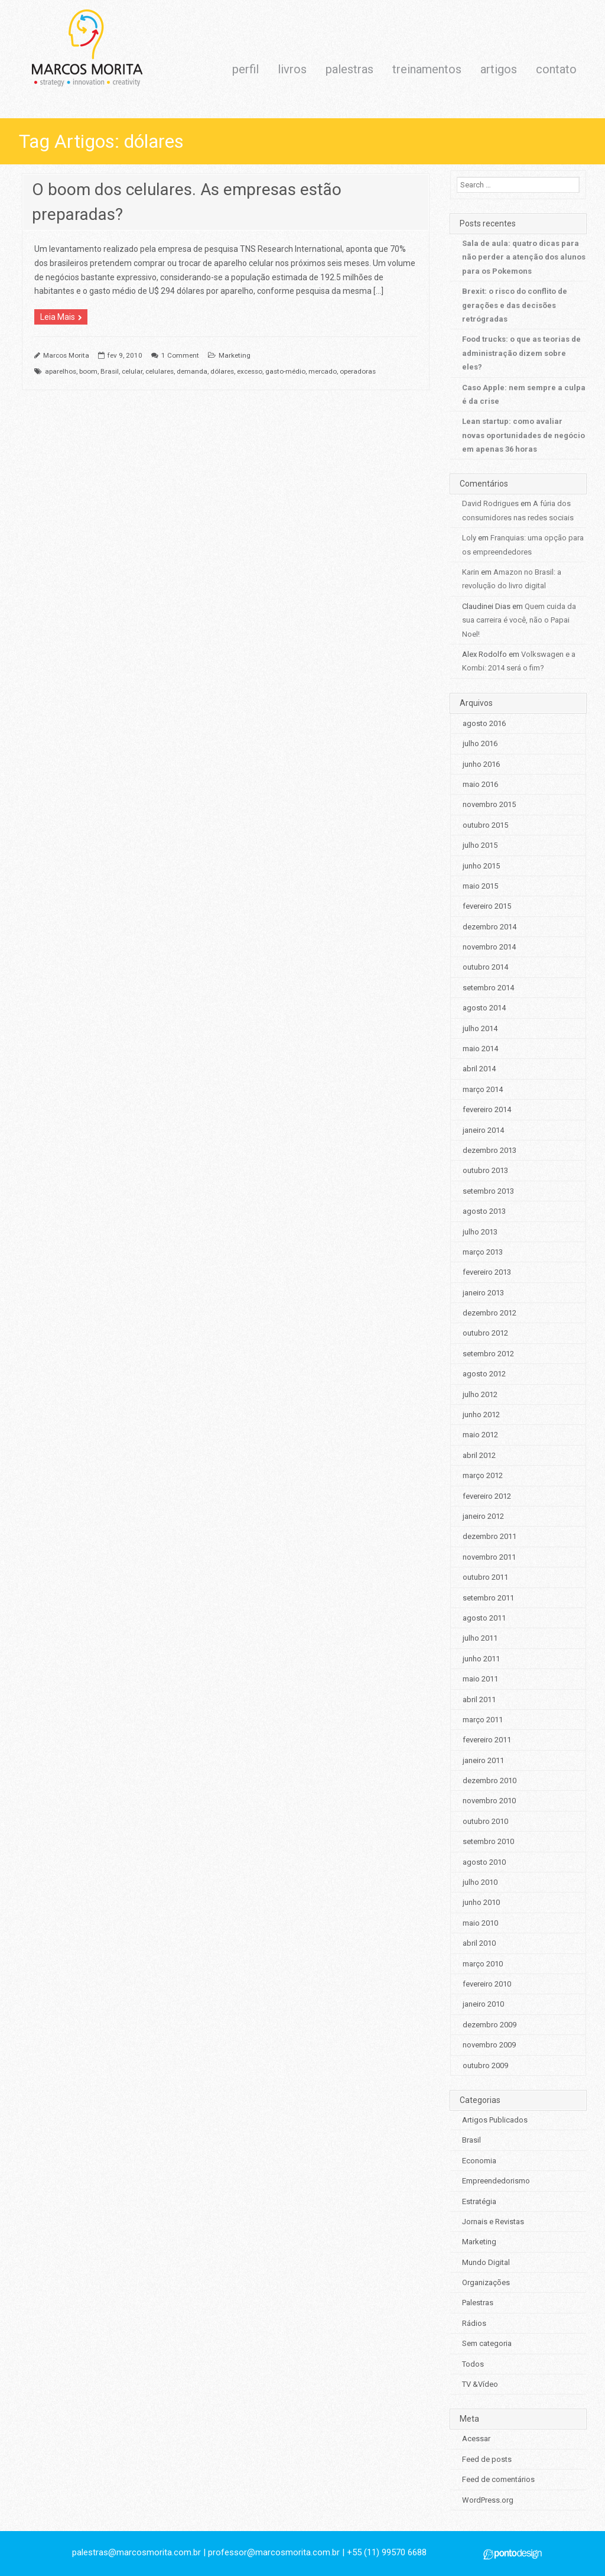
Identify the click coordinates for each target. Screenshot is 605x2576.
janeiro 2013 (483, 1292)
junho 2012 (481, 1414)
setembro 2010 (488, 1841)
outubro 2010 (485, 1821)
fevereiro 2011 (487, 1739)
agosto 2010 (484, 1862)
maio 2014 (480, 1048)
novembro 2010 (489, 1800)
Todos (473, 2364)
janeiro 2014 (483, 1130)
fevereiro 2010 (487, 1983)
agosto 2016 (484, 723)
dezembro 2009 (489, 2024)
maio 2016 (480, 784)
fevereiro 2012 (487, 1496)
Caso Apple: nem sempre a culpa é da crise (524, 394)
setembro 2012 (488, 1353)
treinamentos (426, 69)
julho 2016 (480, 743)
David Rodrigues (490, 503)
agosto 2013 (484, 1211)
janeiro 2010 (483, 2004)
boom (88, 371)
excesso (249, 371)
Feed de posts (487, 2459)
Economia (479, 2160)
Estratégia (479, 2201)
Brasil (109, 371)
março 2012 (483, 1475)
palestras (349, 69)
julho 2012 (480, 1394)
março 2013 (483, 1252)
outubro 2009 (485, 2065)
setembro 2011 (488, 1597)
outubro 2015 (485, 825)
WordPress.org (487, 2500)
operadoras (358, 371)
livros (292, 69)
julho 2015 (480, 845)
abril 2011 (479, 1699)
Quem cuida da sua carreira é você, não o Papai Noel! (519, 620)
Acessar (476, 2438)
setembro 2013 (488, 1191)
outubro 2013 (485, 1170)
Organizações (486, 2282)
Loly (469, 537)
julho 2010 (480, 1882)
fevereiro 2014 (487, 1109)
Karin (470, 572)
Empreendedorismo (496, 2180)
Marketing (235, 355)
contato (556, 69)
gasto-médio (285, 371)
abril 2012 (479, 1455)
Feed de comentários (498, 2479)
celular (132, 371)
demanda (192, 371)
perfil (245, 69)
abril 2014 (479, 1068)
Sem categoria (487, 2343)
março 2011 (483, 1719)
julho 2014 (480, 1028)
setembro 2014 (488, 987)
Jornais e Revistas (493, 2221)
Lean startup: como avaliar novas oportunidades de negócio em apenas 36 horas (523, 435)
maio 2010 (480, 1923)
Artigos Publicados (495, 2119)
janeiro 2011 (483, 1760)
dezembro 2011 (489, 1536)
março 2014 (483, 1089)
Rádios (474, 2323)
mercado (322, 371)
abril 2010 (479, 1943)
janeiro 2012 (483, 1516)
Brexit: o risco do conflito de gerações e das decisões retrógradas (514, 305)
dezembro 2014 (489, 926)
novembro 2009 (489, 2044)
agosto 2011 (484, 1617)
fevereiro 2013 (487, 1272)
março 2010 (483, 1963)
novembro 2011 (489, 1557)
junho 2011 (481, 1658)
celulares (159, 371)
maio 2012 (480, 1434)
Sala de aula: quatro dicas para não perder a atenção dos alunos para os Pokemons (524, 257)
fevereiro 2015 (487, 906)
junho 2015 (481, 865)
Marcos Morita (66, 355)
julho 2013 (480, 1231)
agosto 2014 (484, 1007)
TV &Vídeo (480, 2384)
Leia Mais (57, 317)
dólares (222, 371)
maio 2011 (480, 1678)
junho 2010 (481, 1902)
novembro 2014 (489, 946)
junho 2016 (481, 764)
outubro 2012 (485, 1332)
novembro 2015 (489, 804)
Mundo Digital (486, 2262)
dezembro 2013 (489, 1150)
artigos (498, 69)
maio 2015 (480, 886)
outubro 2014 (485, 967)
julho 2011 (480, 1638)
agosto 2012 (484, 1373)
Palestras (477, 2302)
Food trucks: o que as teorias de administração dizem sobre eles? (521, 353)
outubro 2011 (485, 1577)
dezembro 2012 (489, 1312)
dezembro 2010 (489, 1780)
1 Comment (180, 355)
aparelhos (60, 371)
